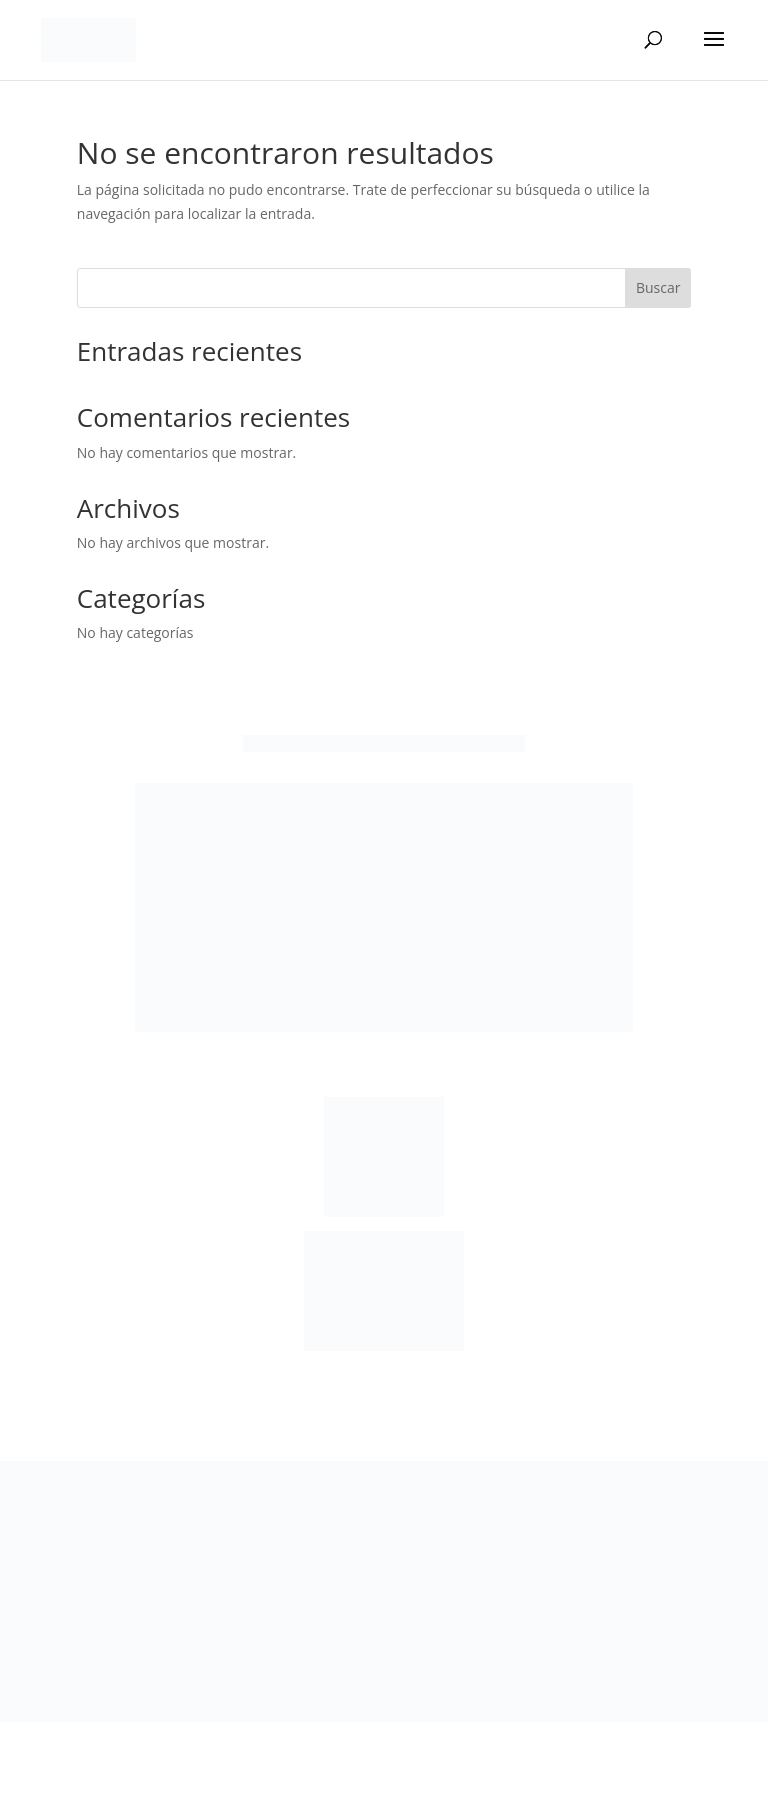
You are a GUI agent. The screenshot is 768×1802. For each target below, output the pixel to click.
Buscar (658, 287)
